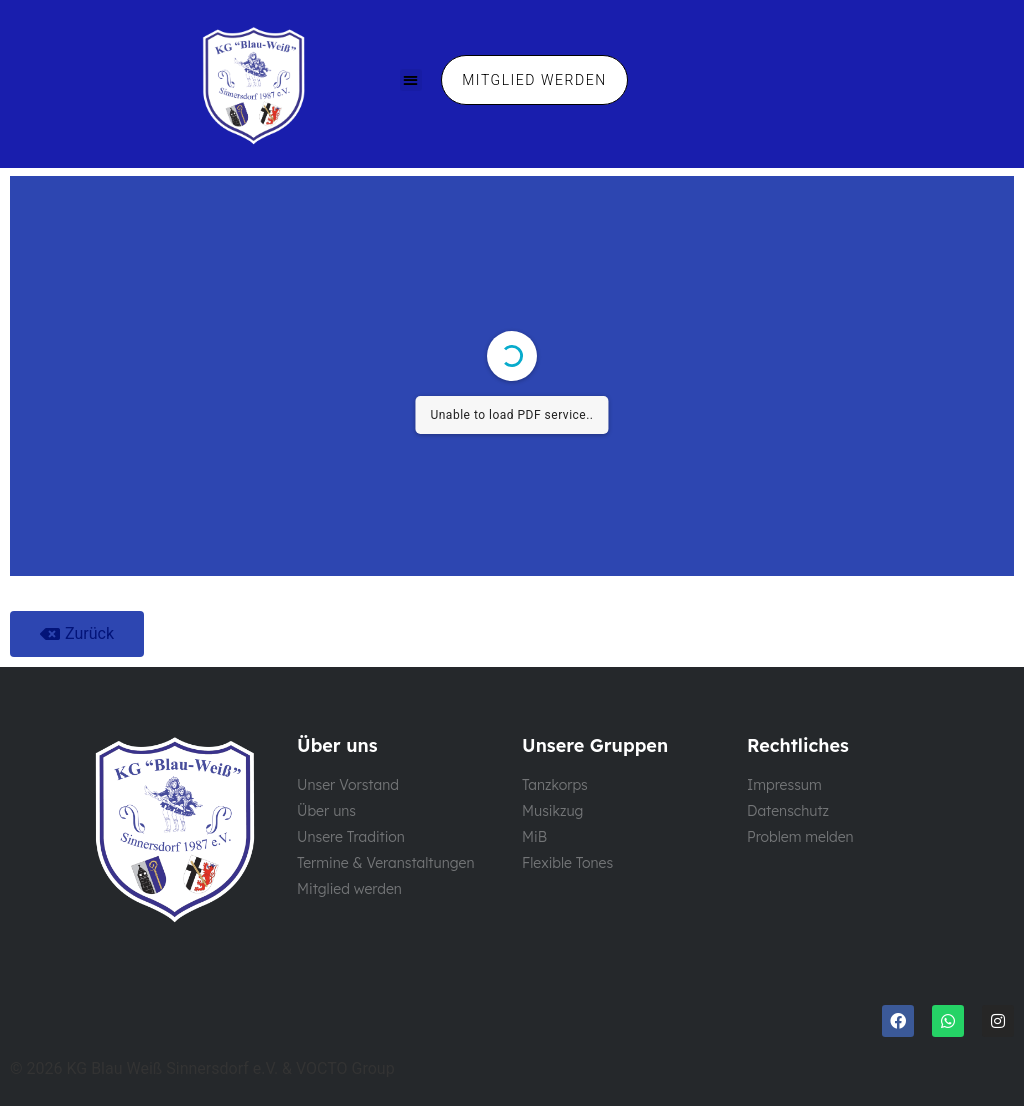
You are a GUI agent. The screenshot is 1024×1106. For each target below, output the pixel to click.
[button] (411, 80)
